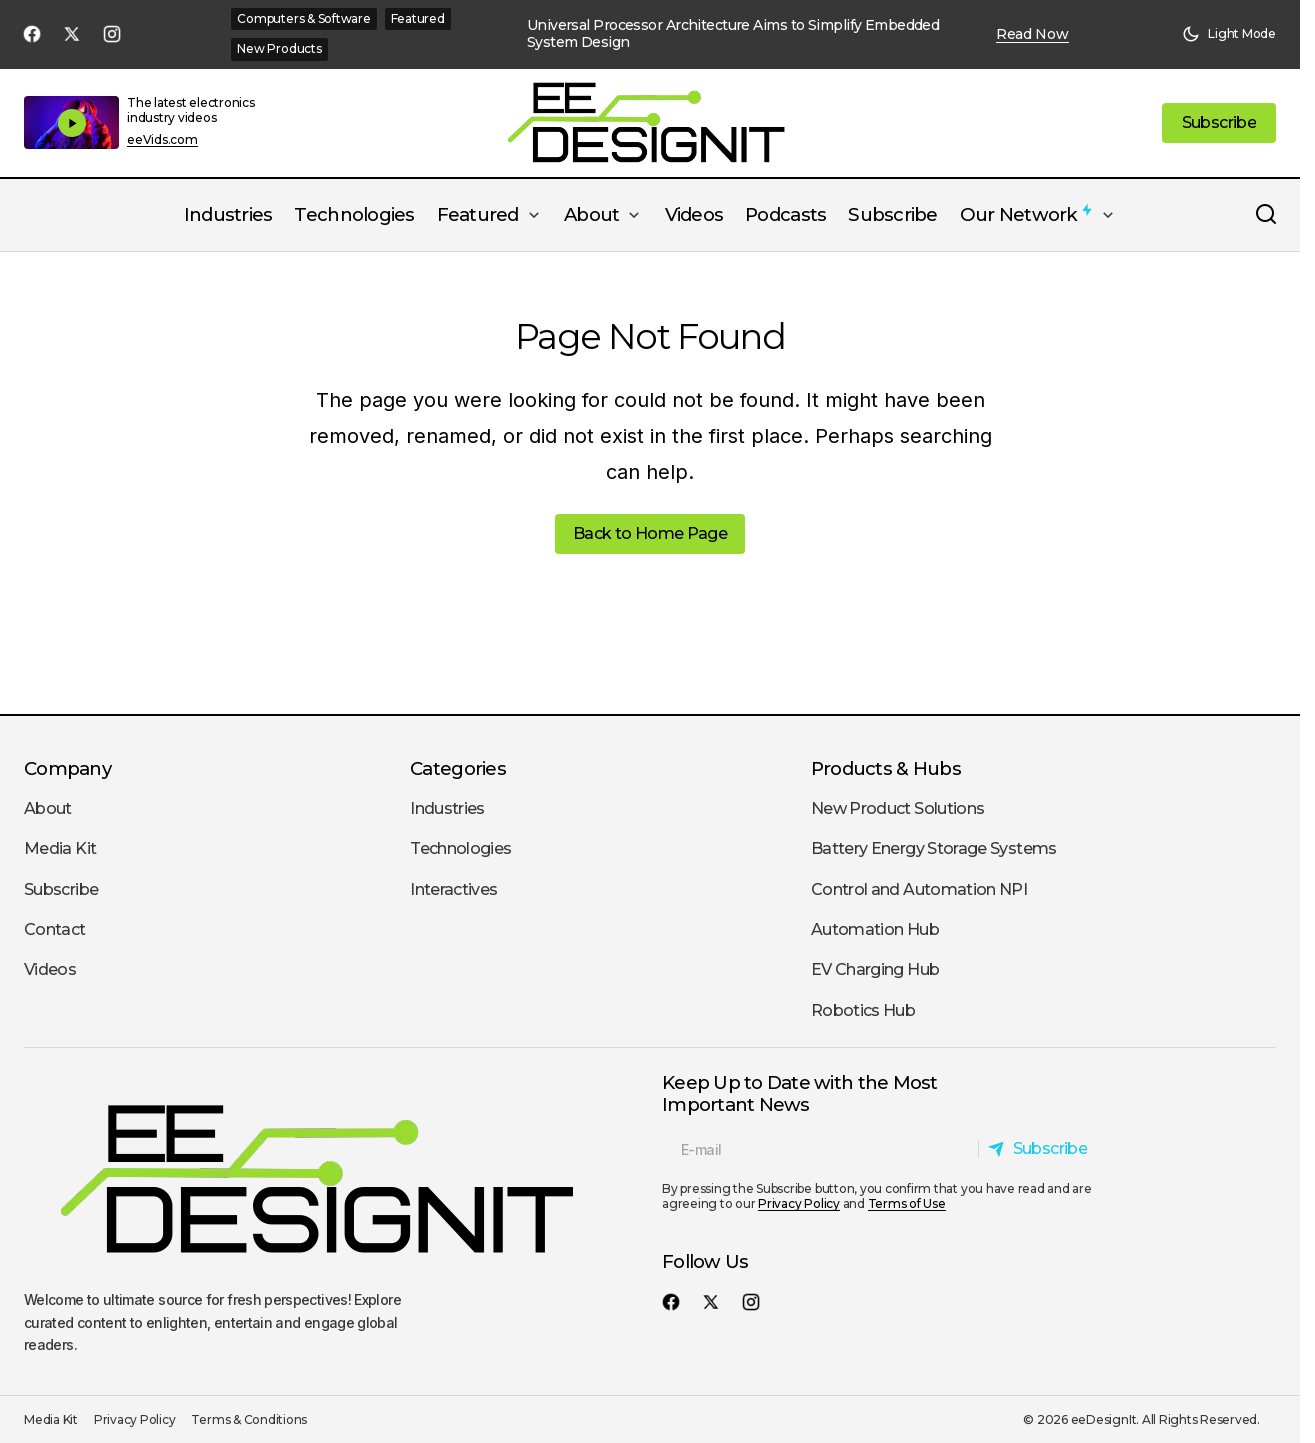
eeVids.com (162, 140)
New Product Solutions (898, 808)
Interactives (453, 889)
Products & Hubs (886, 768)
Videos (50, 969)
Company (67, 768)
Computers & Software (303, 18)
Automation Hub (875, 929)
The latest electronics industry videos (191, 109)
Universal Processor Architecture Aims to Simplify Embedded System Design (733, 34)
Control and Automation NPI (919, 889)
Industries (447, 808)
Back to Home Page (650, 533)
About (48, 808)
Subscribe (61, 889)
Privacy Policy (799, 1203)
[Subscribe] (1042, 1149)
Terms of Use (907, 1203)
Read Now (1032, 34)
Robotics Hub (863, 1010)
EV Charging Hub (875, 969)
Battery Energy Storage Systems (934, 848)
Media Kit (60, 848)
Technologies (460, 848)
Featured (418, 18)
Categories (458, 768)
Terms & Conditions (249, 1419)
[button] (1229, 34)
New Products (279, 48)
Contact (55, 929)
